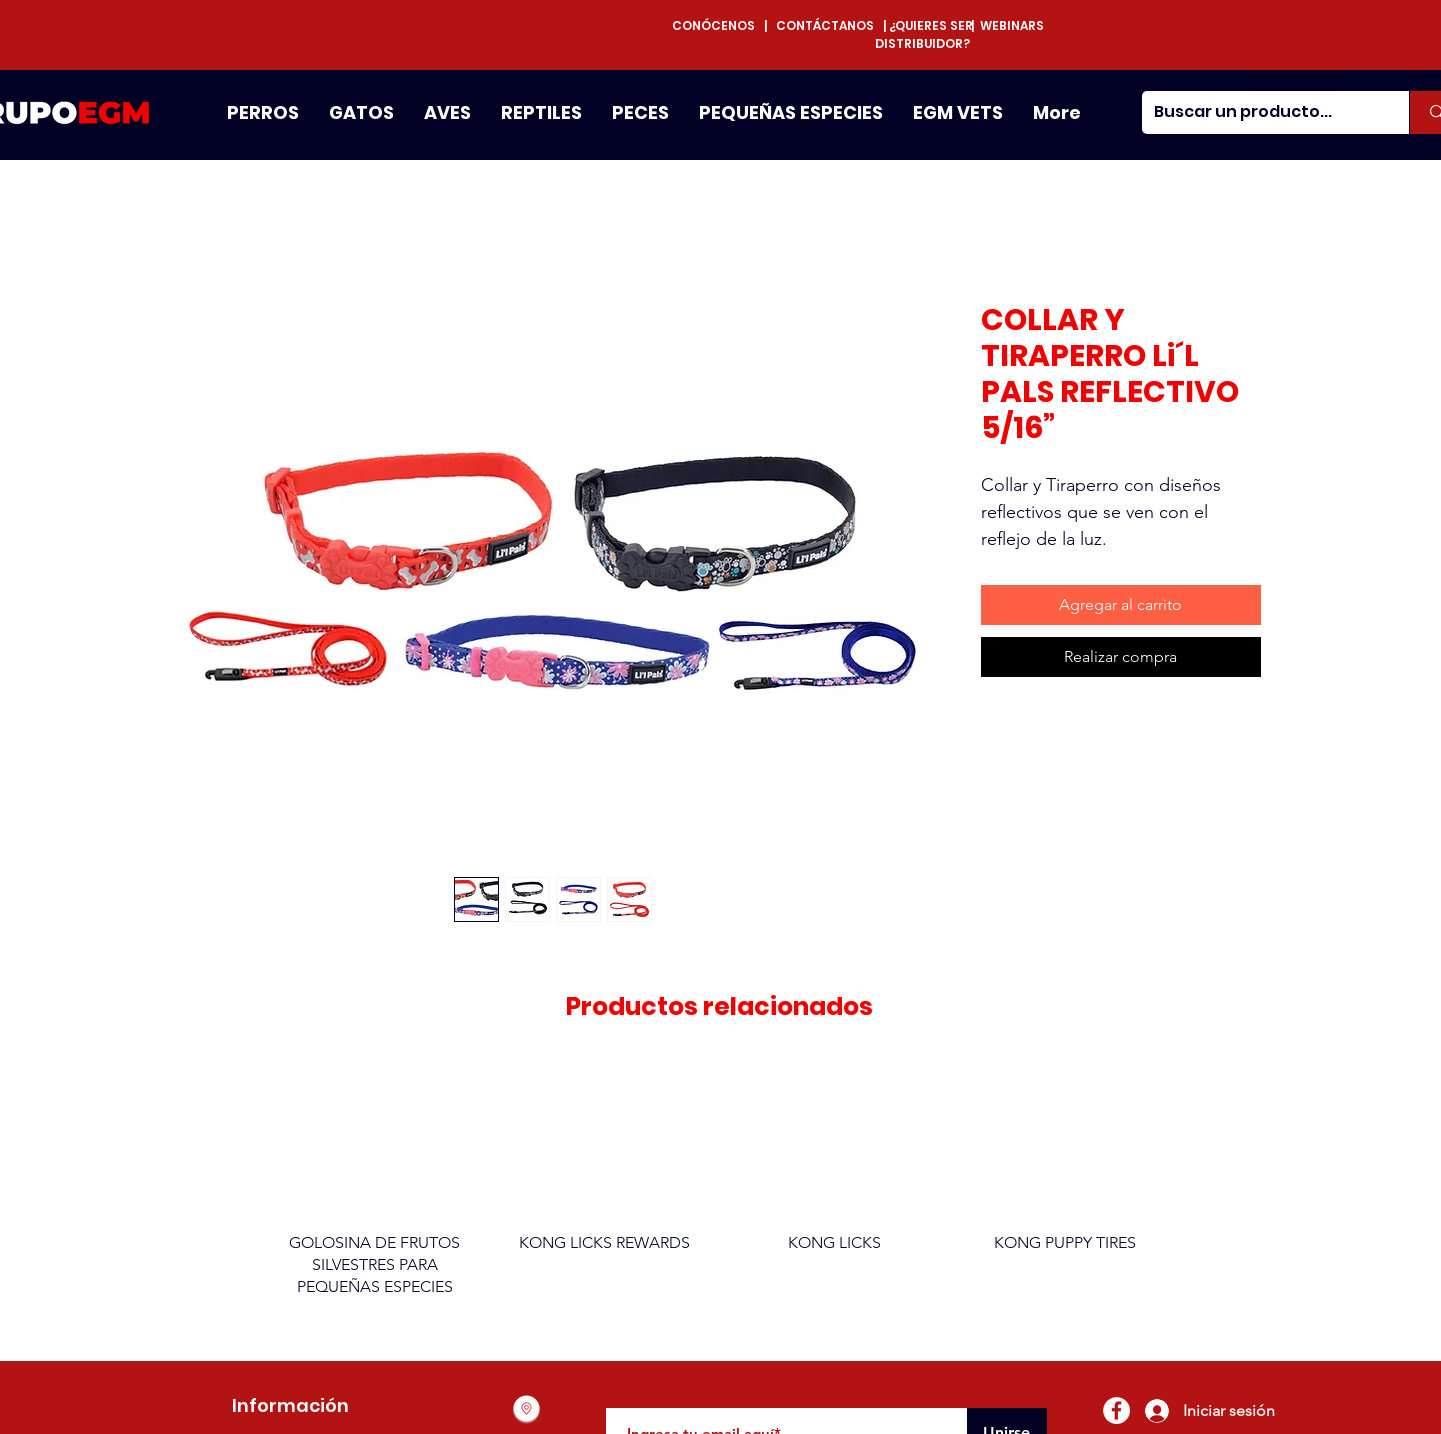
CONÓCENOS (718, 25)
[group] (720, 1189)
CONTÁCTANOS (825, 25)
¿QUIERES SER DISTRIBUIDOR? (924, 34)
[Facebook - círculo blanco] (1116, 1410)
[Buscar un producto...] (1261, 112)
